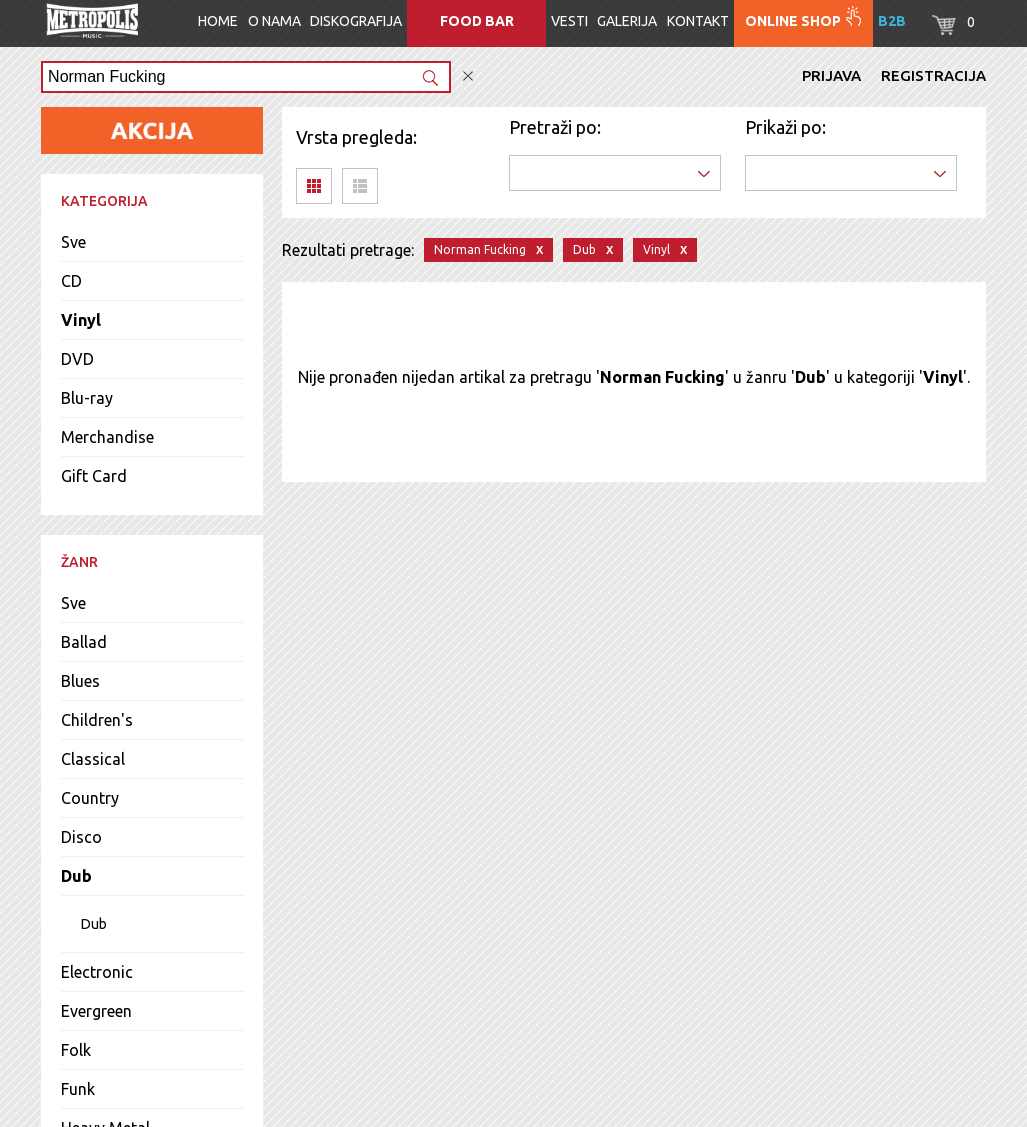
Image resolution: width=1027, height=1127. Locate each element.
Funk (78, 1089)
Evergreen (96, 1011)
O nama (274, 21)
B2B (892, 21)
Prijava (831, 75)
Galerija (627, 21)
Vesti (569, 21)
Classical (93, 759)
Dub (76, 876)
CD (71, 281)
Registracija (933, 75)
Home (218, 21)
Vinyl (81, 320)
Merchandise (107, 437)
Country (90, 798)
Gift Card (94, 476)
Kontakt (698, 21)
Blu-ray (87, 398)
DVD (77, 359)
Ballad (84, 642)
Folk (76, 1050)
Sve (73, 242)
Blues (80, 681)
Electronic (97, 972)
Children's (97, 720)
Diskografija (356, 21)
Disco (81, 837)
